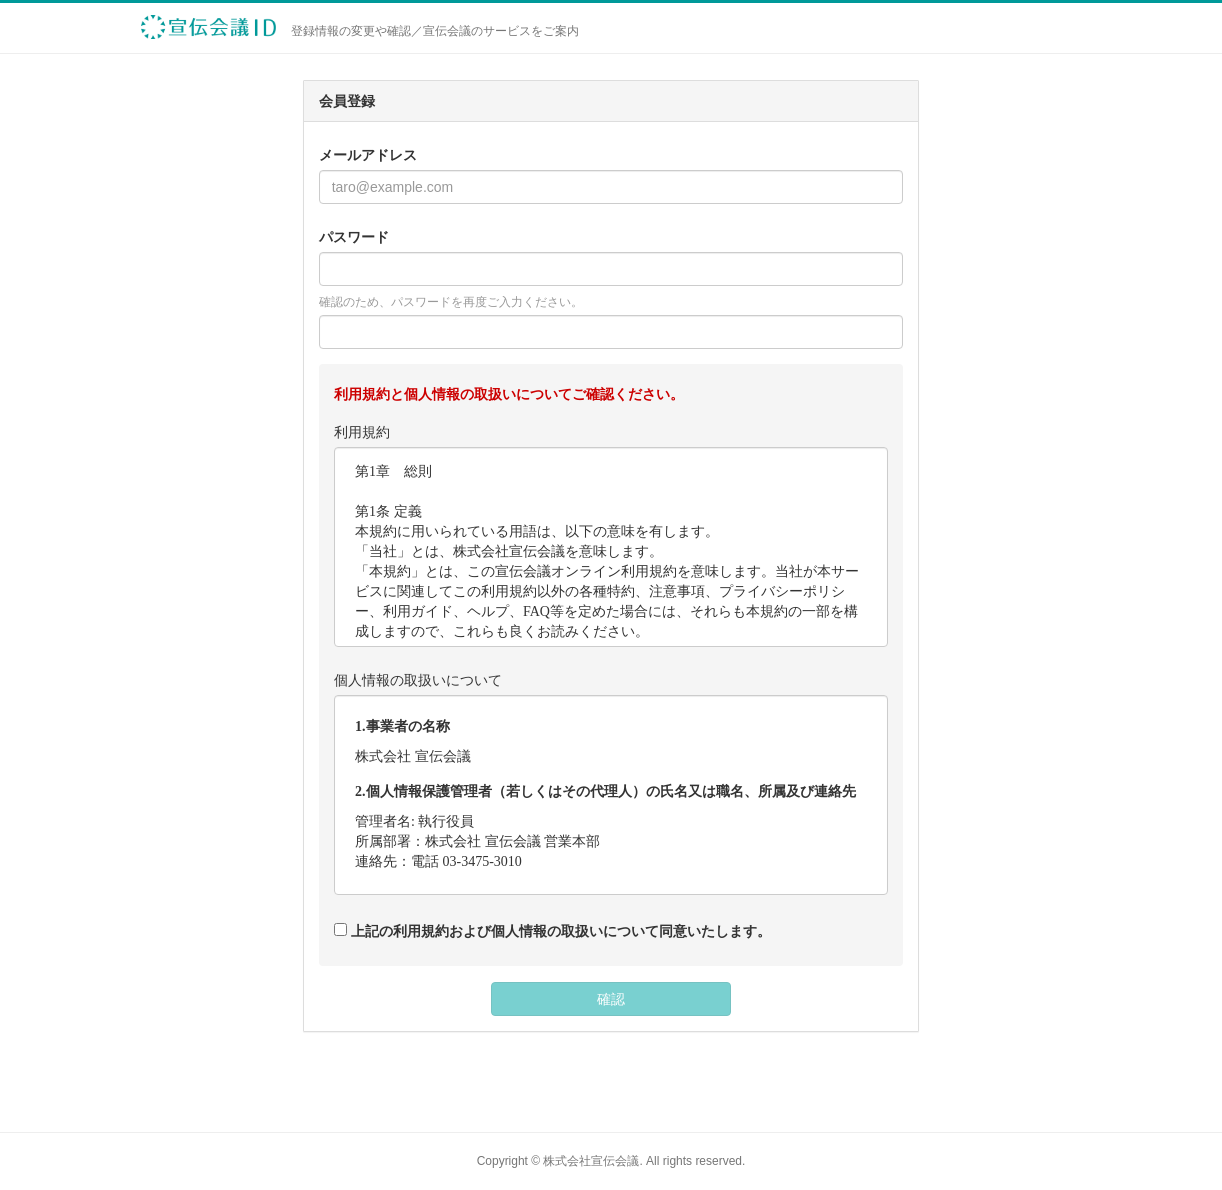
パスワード (354, 237)
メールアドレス (368, 155)
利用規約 (362, 432)
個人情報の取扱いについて (418, 680)
